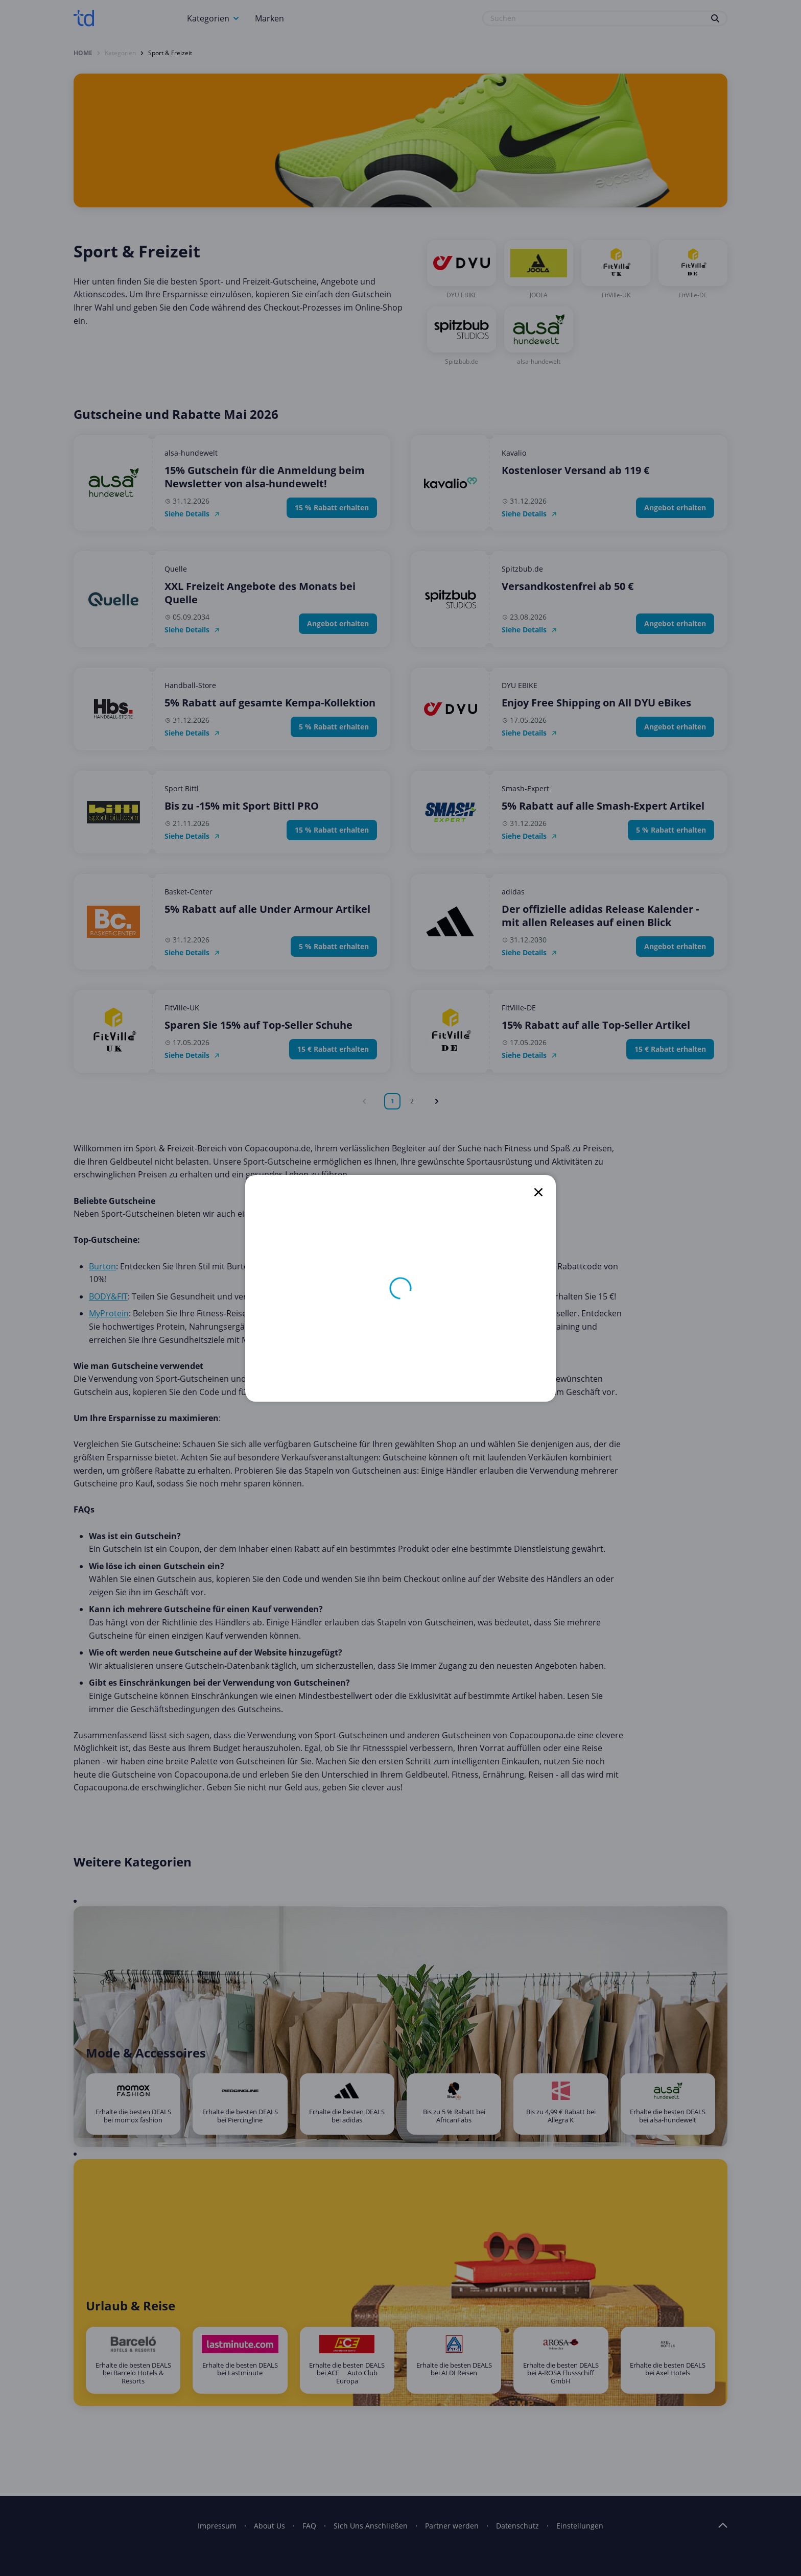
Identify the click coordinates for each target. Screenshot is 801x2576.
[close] (538, 1192)
